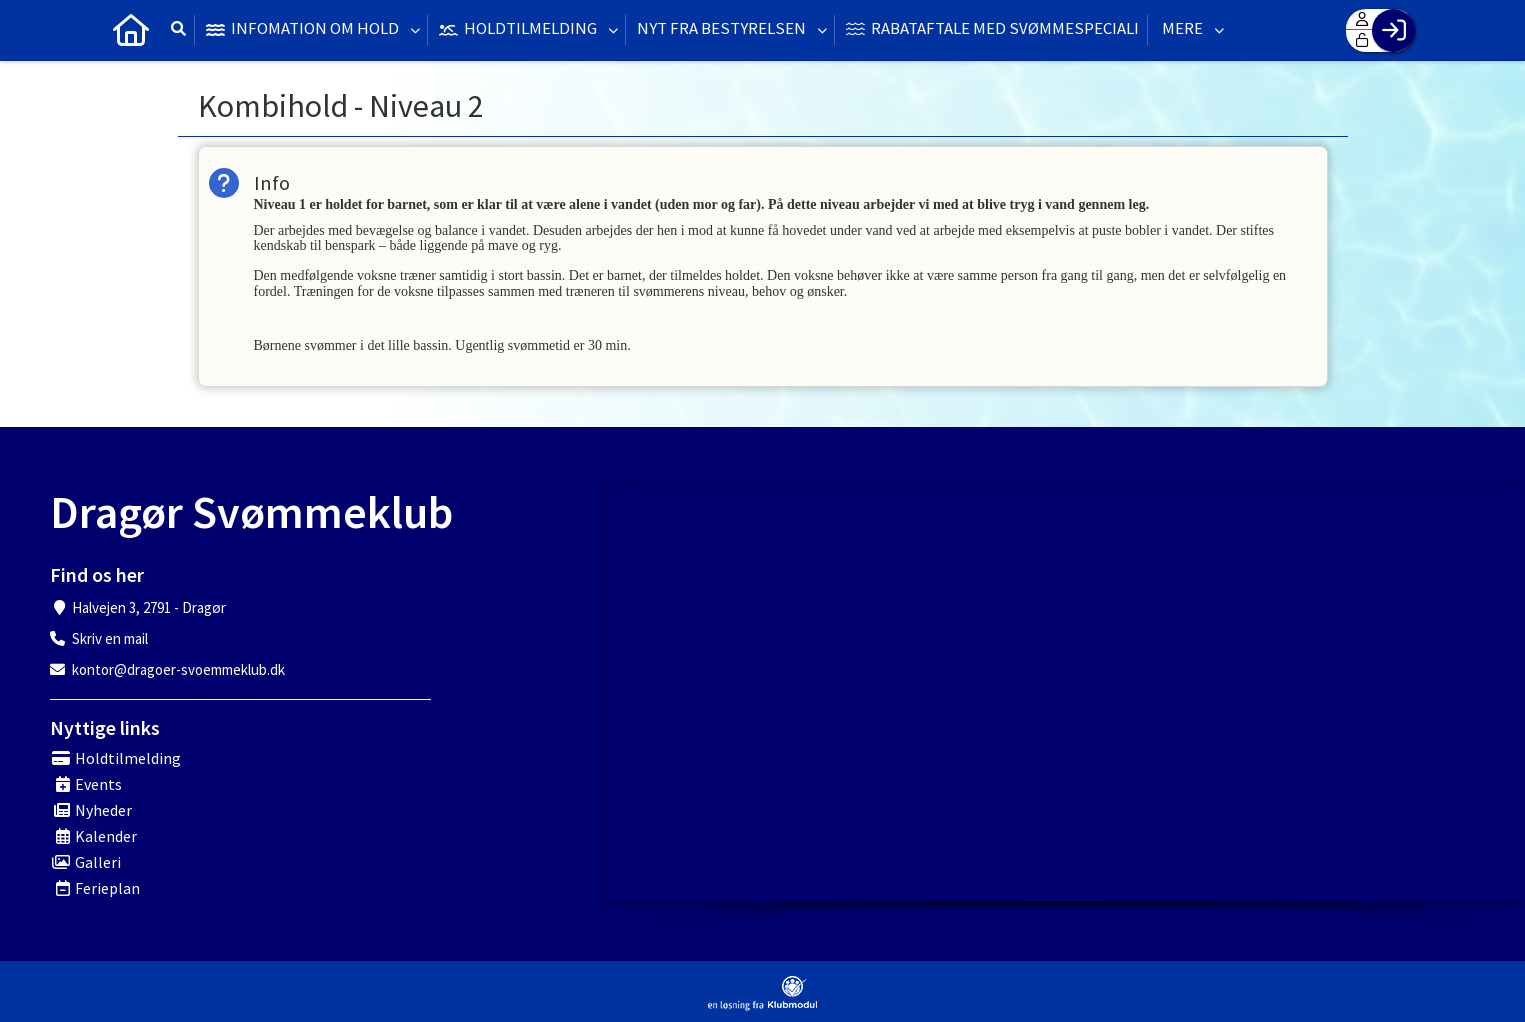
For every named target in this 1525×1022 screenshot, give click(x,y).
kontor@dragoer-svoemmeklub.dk (178, 669)
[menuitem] (130, 30)
